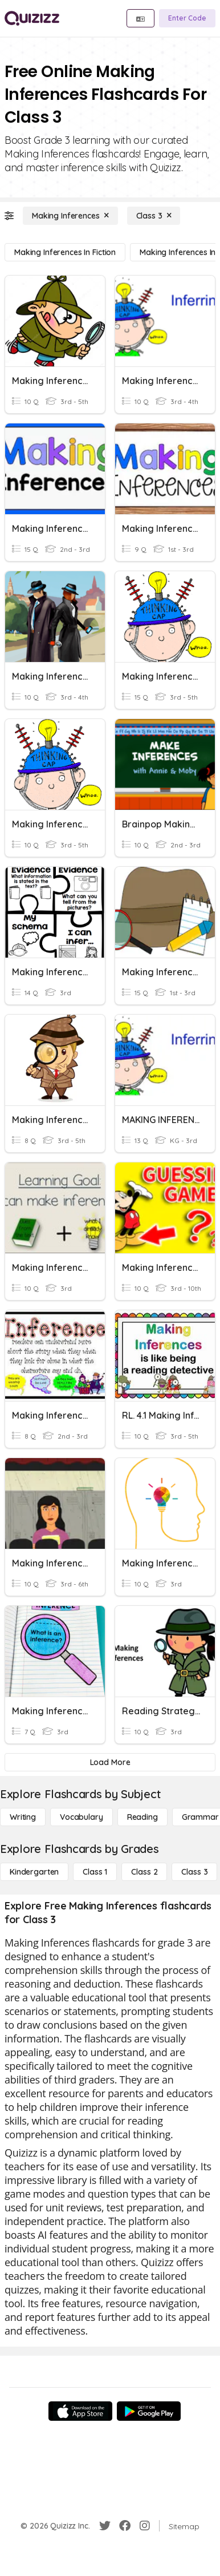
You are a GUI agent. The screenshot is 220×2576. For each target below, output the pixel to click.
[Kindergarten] (34, 1872)
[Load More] (110, 1762)
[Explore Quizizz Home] (32, 18)
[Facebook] (125, 2526)
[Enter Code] (187, 18)
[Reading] (142, 1817)
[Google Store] (149, 2411)
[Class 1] (95, 1872)
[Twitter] (105, 2526)
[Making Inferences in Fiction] (65, 252)
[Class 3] (154, 216)
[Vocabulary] (81, 1817)
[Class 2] (144, 1872)
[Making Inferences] (70, 216)
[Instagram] (145, 2526)
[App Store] (80, 2411)
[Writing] (23, 1817)
